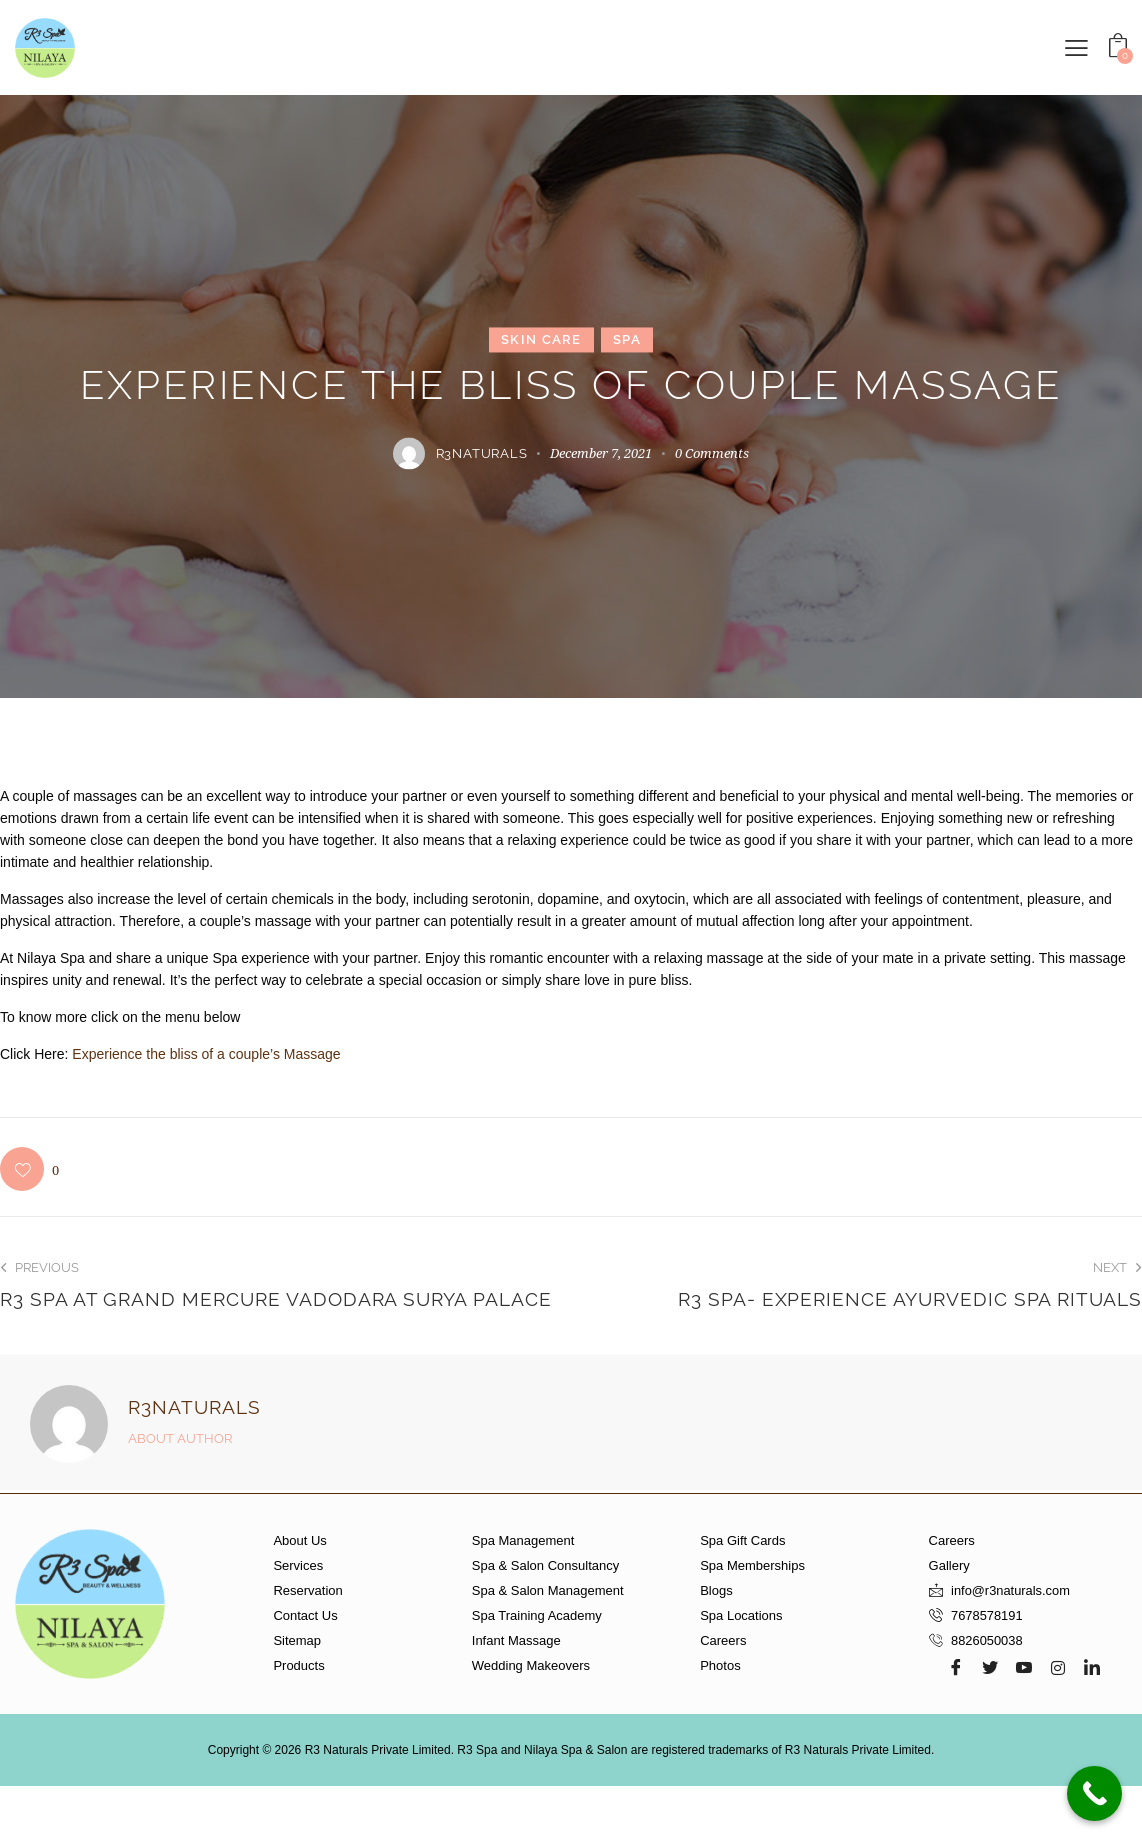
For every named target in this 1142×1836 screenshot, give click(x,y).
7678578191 (987, 1615)
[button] (1076, 46)
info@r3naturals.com (1011, 1590)
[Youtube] (1024, 1667)
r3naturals (194, 1407)
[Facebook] (956, 1667)
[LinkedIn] (1092, 1667)
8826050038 (987, 1640)
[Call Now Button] (1094, 1793)
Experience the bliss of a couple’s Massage (206, 1054)
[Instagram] (1058, 1667)
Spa (627, 339)
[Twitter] (990, 1667)
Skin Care (541, 339)
